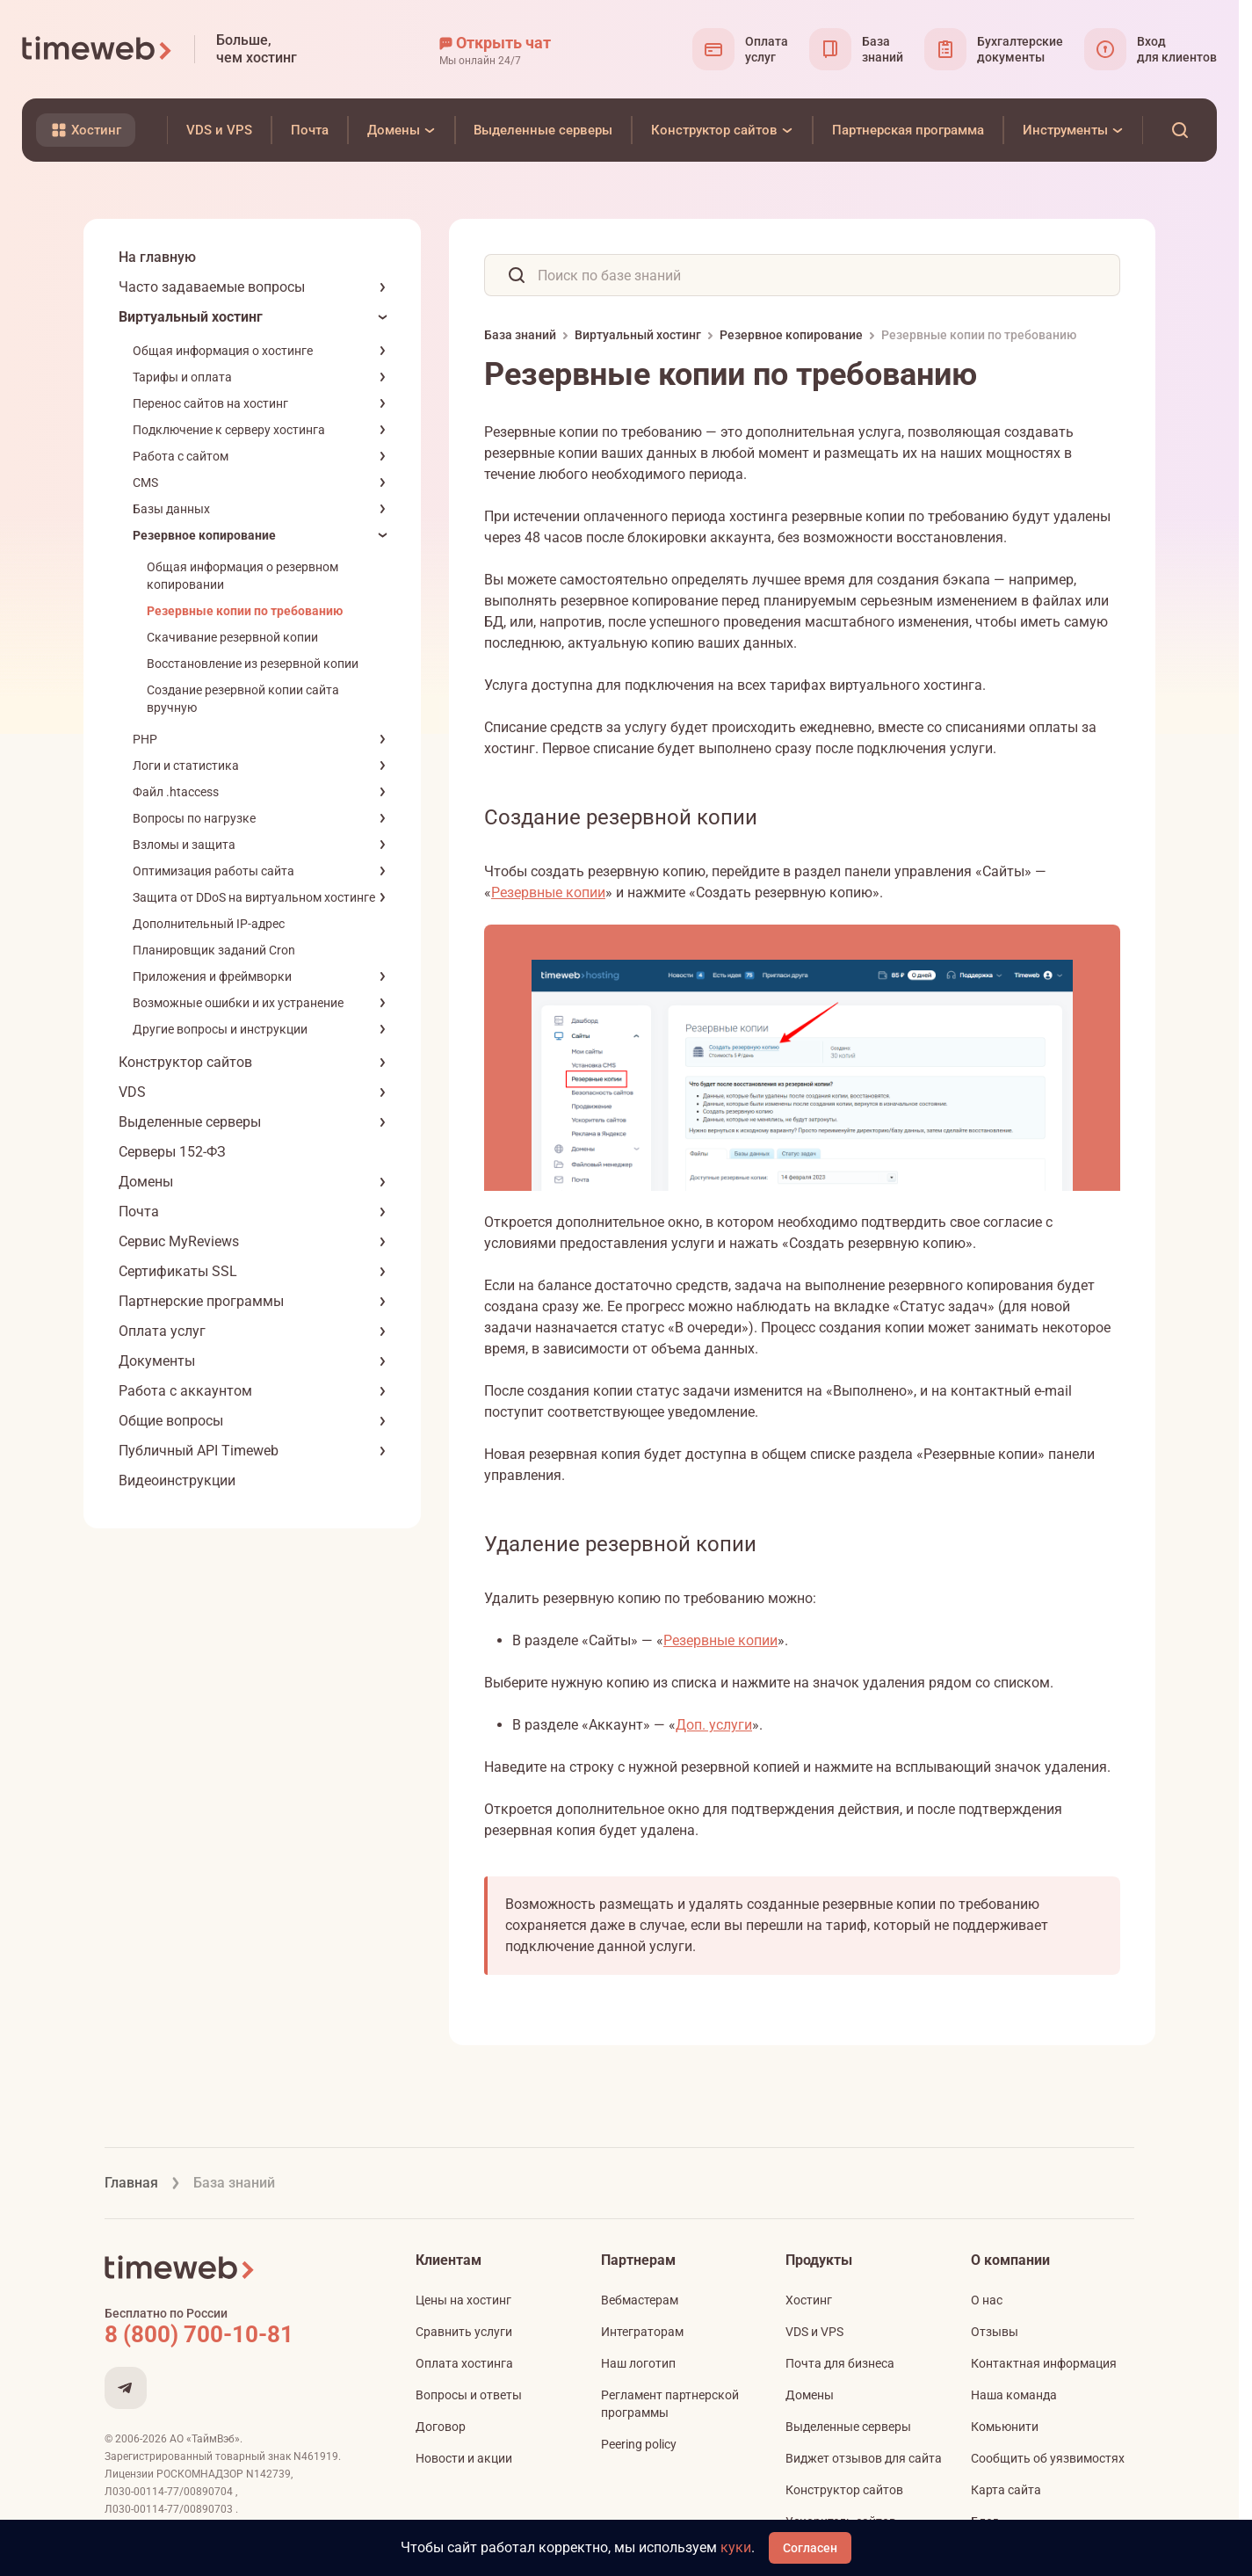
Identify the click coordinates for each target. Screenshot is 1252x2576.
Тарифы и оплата (182, 377)
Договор (441, 2427)
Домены (146, 1181)
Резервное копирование (204, 535)
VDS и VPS (814, 2332)
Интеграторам (642, 2332)
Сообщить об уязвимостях (1048, 2458)
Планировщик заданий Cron (214, 950)
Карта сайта (1006, 2490)
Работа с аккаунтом (185, 1390)
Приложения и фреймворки (212, 976)
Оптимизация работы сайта (213, 871)
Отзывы (994, 2332)
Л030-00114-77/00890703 (170, 2509)
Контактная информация (1044, 2363)
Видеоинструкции (177, 1480)
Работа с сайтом (180, 456)
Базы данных (171, 509)
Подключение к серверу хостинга (229, 430)
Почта (139, 1211)
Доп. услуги (714, 1724)
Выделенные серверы (190, 1122)
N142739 (268, 2474)
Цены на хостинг (463, 2300)
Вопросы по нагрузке (194, 818)
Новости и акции (464, 2458)
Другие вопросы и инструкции (220, 1029)
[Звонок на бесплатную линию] (236, 2334)
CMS (145, 482)
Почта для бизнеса (839, 2363)
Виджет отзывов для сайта (863, 2458)
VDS (132, 1092)
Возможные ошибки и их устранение (238, 1003)
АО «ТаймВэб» (205, 2439)
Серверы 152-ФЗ (172, 1151)
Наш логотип (638, 2363)
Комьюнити (1005, 2427)
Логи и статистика (186, 765)
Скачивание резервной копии (232, 637)
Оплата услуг (162, 1331)
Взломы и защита (184, 845)
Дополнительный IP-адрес (209, 924)
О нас (986, 2300)
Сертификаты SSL (178, 1271)
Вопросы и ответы (469, 2395)
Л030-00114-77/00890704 (170, 2491)
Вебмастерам (639, 2300)
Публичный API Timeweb (199, 1450)
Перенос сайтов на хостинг (210, 403)
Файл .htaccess (176, 792)
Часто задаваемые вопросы (212, 287)
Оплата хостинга (464, 2363)
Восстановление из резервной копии (252, 664)
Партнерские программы (201, 1301)
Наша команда (1014, 2395)
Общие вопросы (171, 1420)
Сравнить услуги (464, 2332)
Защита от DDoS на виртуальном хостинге (254, 897)
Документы (157, 1361)
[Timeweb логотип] (97, 49)
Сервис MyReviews (179, 1241)
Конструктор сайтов (185, 1062)
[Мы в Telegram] (126, 2388)
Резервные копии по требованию (245, 611)
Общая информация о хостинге (223, 351)
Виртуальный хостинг (191, 316)
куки (735, 2547)
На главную (157, 257)
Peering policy (639, 2444)
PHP (145, 739)
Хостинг (808, 2300)
